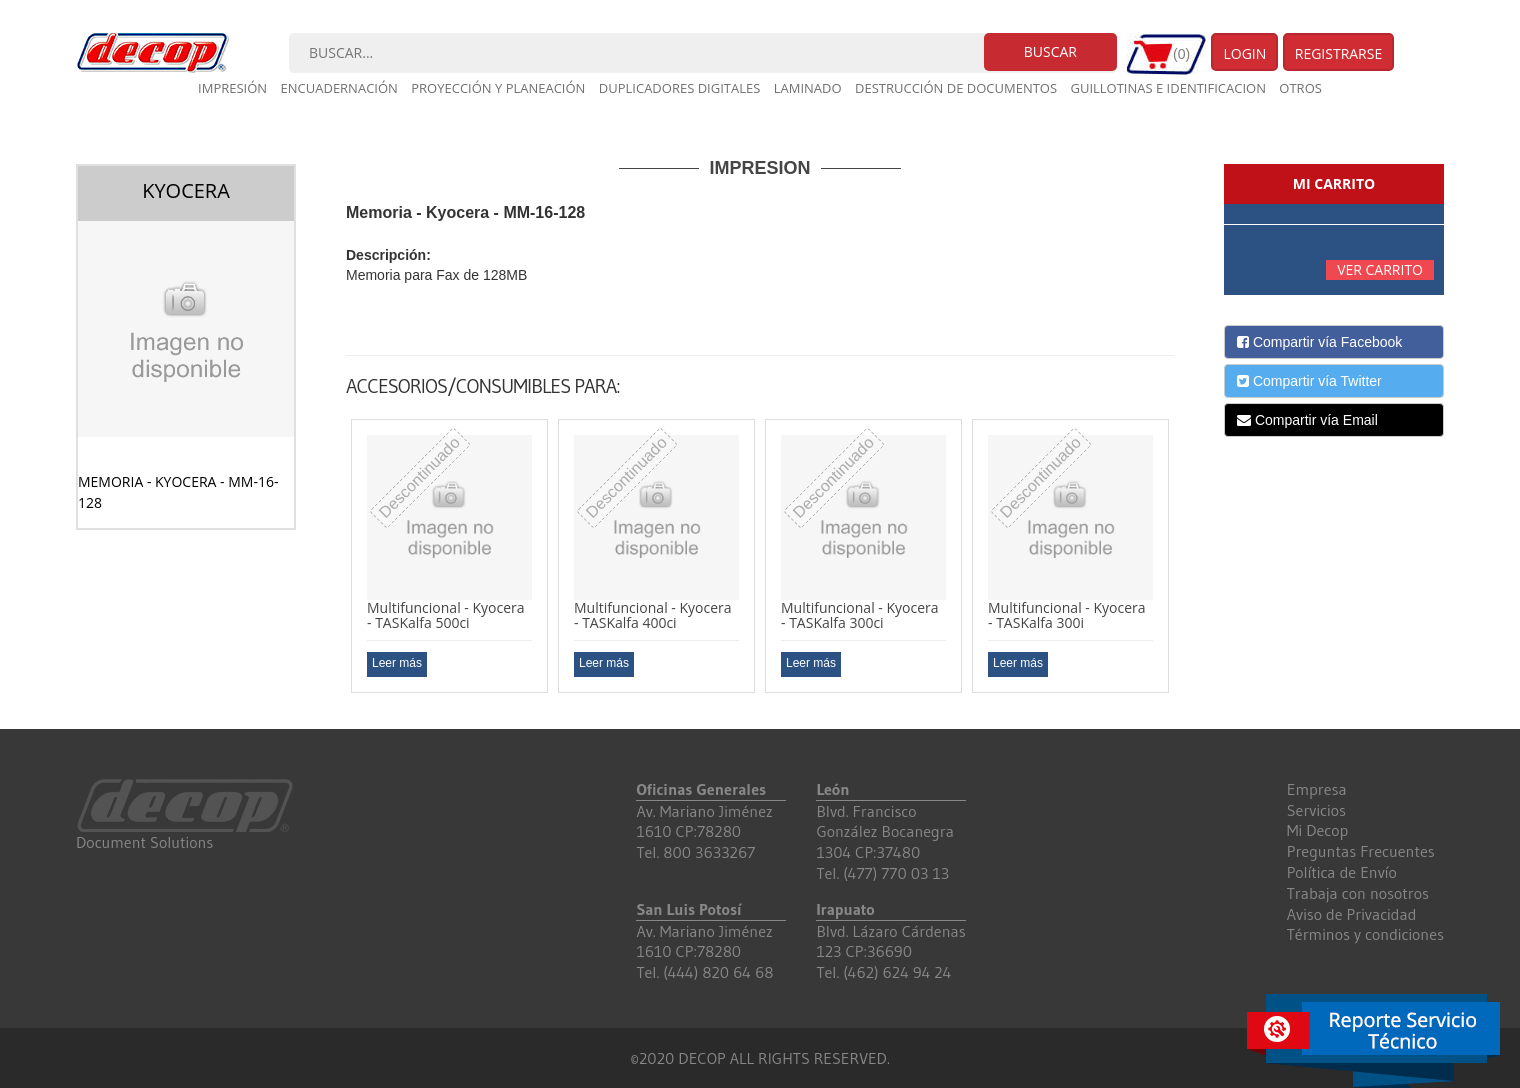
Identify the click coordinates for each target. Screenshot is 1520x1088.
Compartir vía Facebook (1319, 342)
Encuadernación (339, 88)
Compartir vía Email (1307, 420)
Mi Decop (1318, 830)
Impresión (232, 88)
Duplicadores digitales (680, 88)
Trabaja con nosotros (1358, 893)
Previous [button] (331, 564)
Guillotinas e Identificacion (1167, 88)
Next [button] (1189, 564)
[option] (449, 556)
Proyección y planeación (498, 88)
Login (1244, 53)
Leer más (397, 663)
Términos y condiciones (1365, 934)
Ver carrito (1380, 269)
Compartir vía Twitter (1309, 381)
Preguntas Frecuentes (1361, 851)
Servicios (1316, 810)
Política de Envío (1342, 872)
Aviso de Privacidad (1352, 914)
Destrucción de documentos (956, 88)
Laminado (808, 88)
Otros (1300, 88)
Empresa (1317, 789)
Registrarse (1339, 53)
